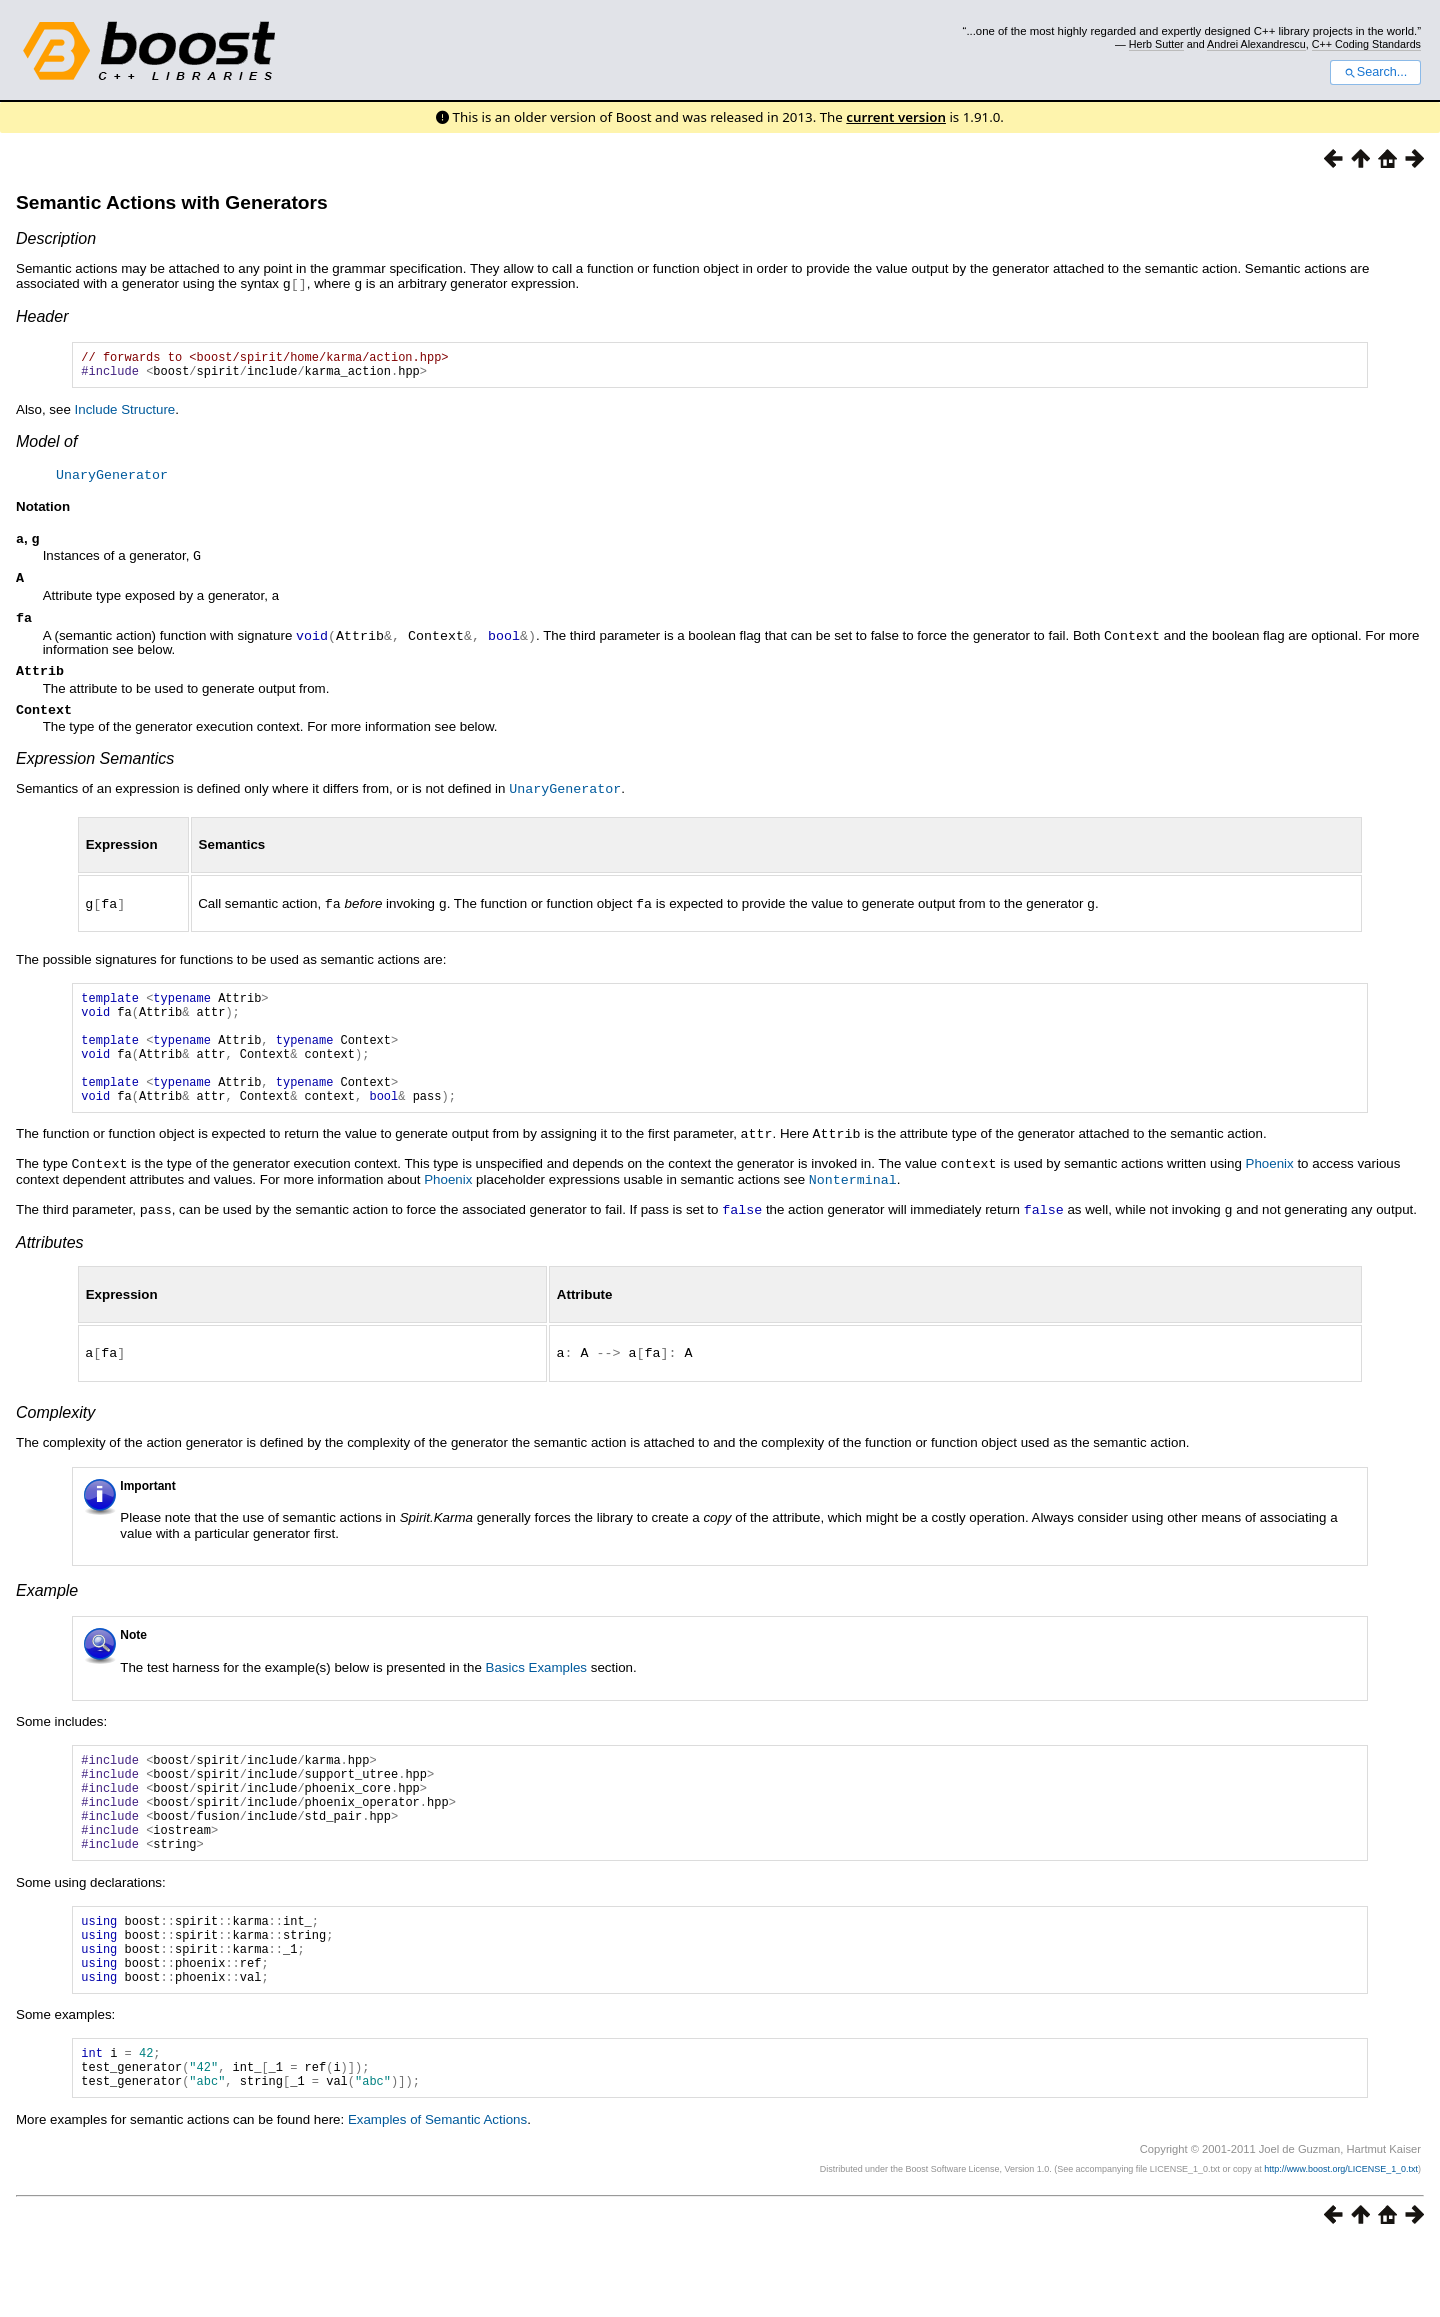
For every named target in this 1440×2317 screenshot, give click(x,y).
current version (896, 117)
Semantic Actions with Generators (172, 202)
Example (47, 1618)
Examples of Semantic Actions (437, 2192)
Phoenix (1270, 1195)
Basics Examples (536, 1695)
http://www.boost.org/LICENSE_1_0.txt (1341, 2242)
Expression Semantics (95, 769)
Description (56, 238)
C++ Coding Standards (1366, 44)
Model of (46, 446)
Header (42, 315)
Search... (1375, 72)
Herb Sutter (1156, 44)
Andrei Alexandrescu (1256, 44)
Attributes (50, 1271)
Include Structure (125, 414)
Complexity (55, 1440)
